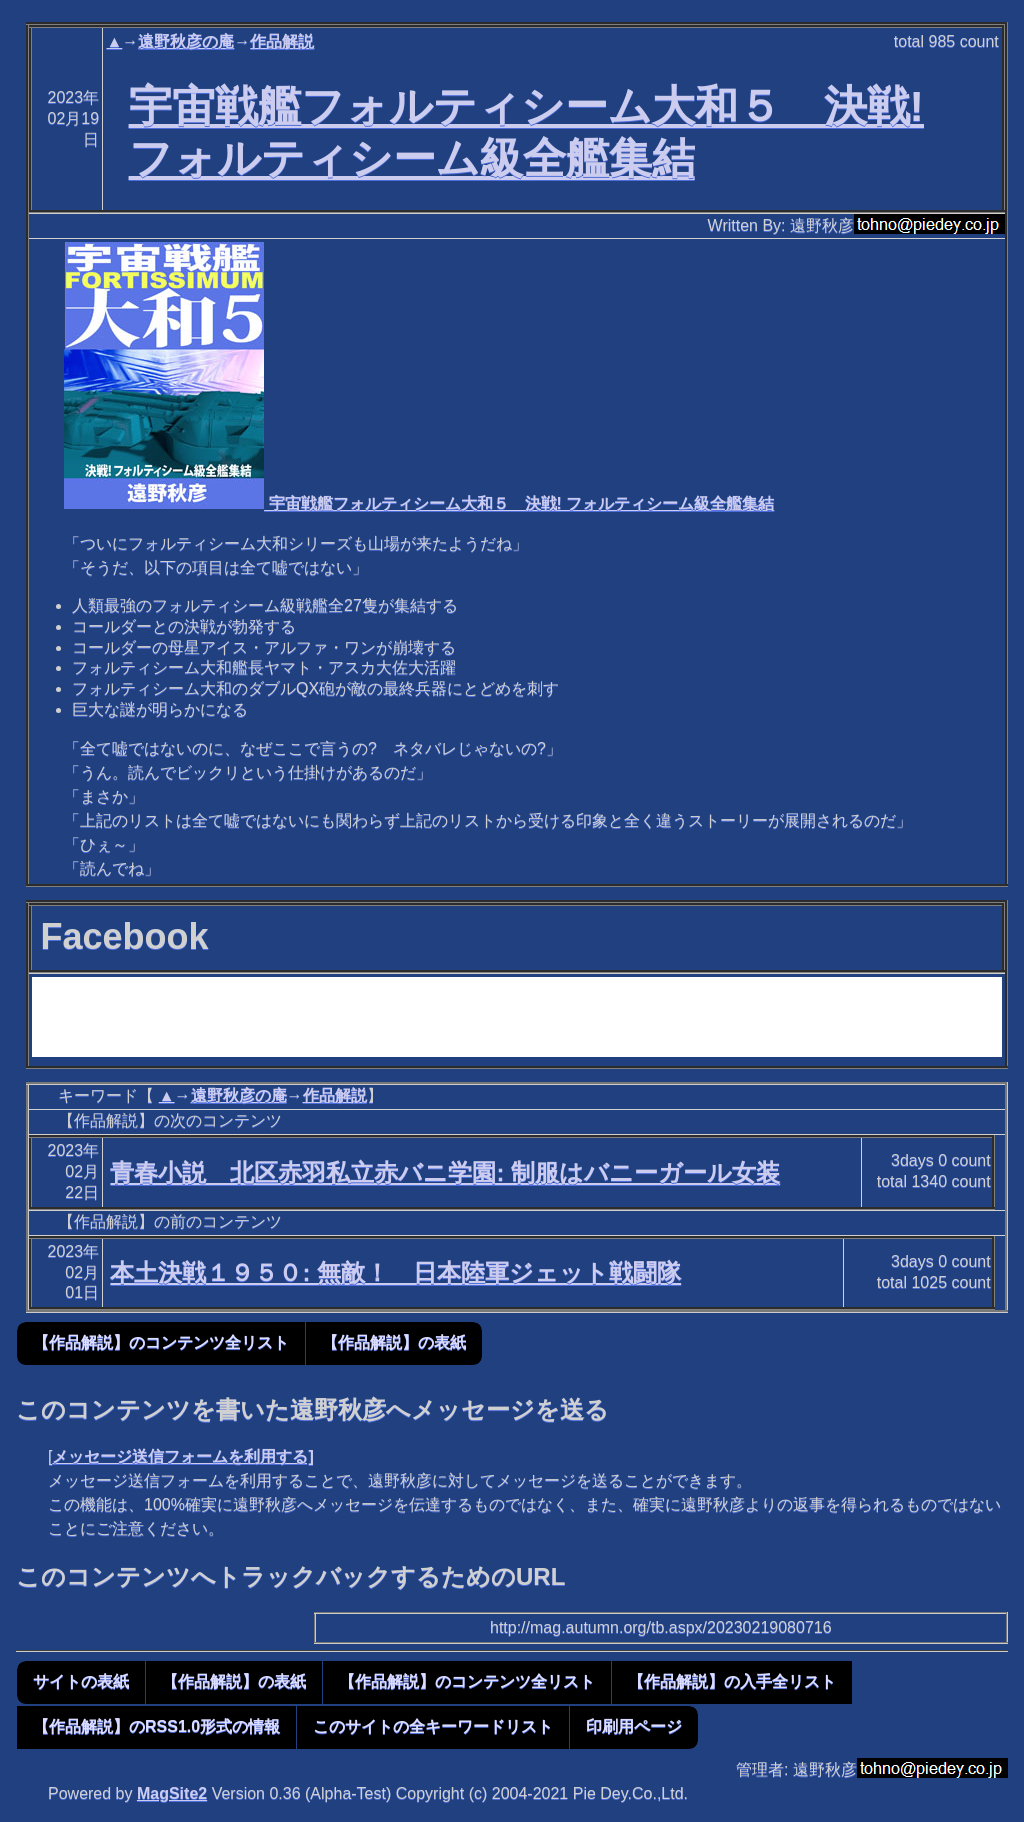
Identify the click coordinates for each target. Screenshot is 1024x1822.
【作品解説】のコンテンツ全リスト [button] (161, 1342)
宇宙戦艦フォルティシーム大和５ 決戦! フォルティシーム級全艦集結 (419, 503)
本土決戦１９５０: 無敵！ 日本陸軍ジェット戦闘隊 (395, 1272)
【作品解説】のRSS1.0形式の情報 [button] (156, 1726)
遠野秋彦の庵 (186, 41)
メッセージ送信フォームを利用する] (182, 1456)
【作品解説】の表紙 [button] (394, 1342)
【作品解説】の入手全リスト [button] (732, 1681)
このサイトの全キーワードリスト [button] (433, 1726)
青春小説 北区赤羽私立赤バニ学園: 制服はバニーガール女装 (445, 1172)
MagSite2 (172, 1793)
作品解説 (282, 41)
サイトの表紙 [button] (81, 1681)
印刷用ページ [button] (634, 1726)
